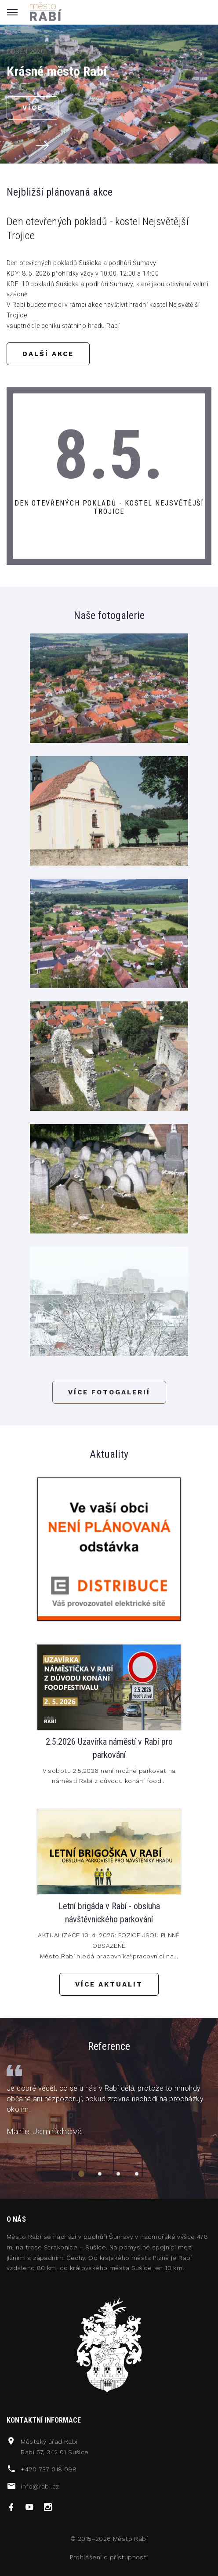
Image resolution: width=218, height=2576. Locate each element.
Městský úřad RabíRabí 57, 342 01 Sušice (54, 2447)
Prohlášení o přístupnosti (109, 2557)
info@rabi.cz (40, 2486)
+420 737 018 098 (48, 2469)
